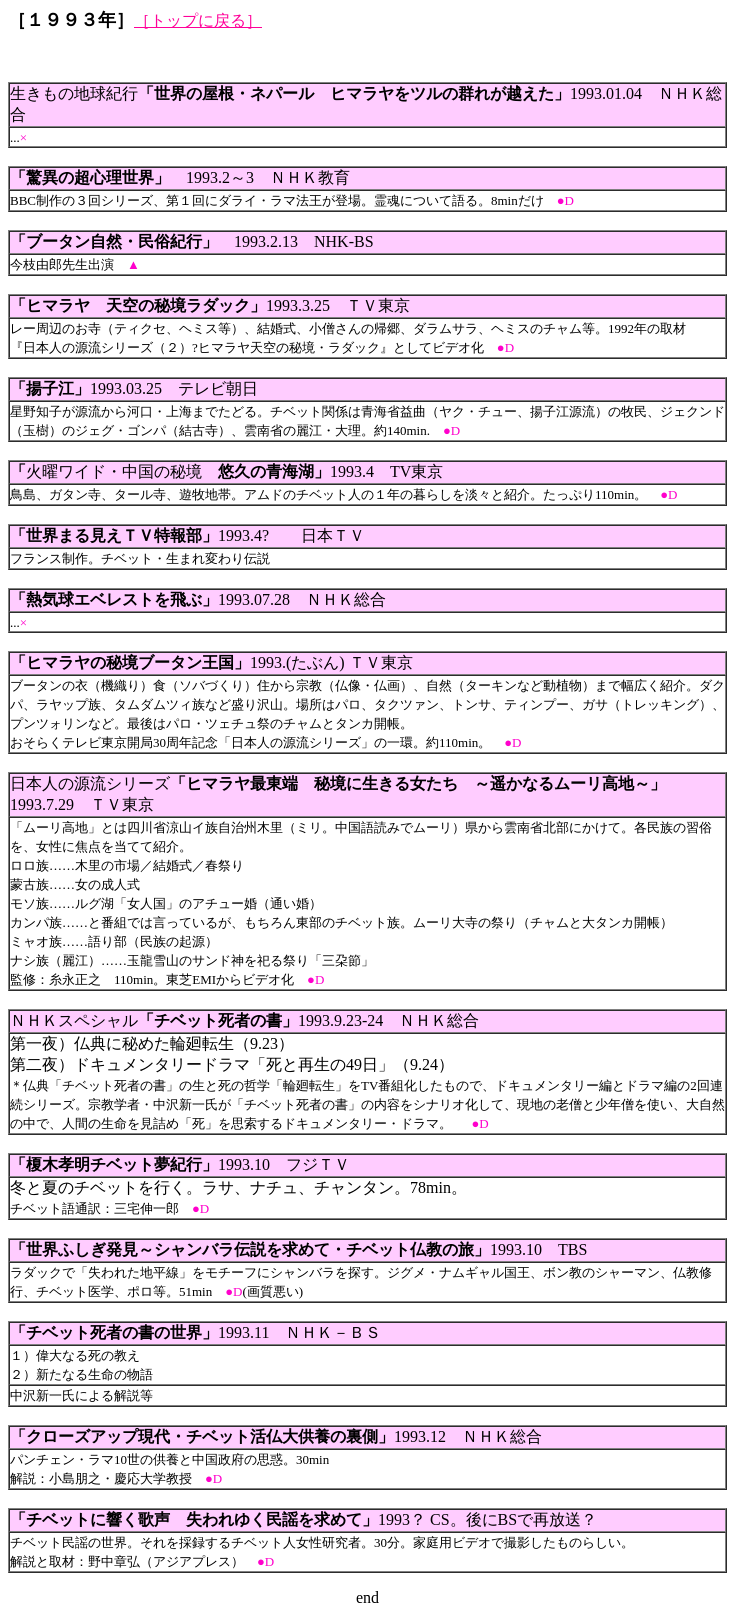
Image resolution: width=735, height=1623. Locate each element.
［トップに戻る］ (198, 20)
